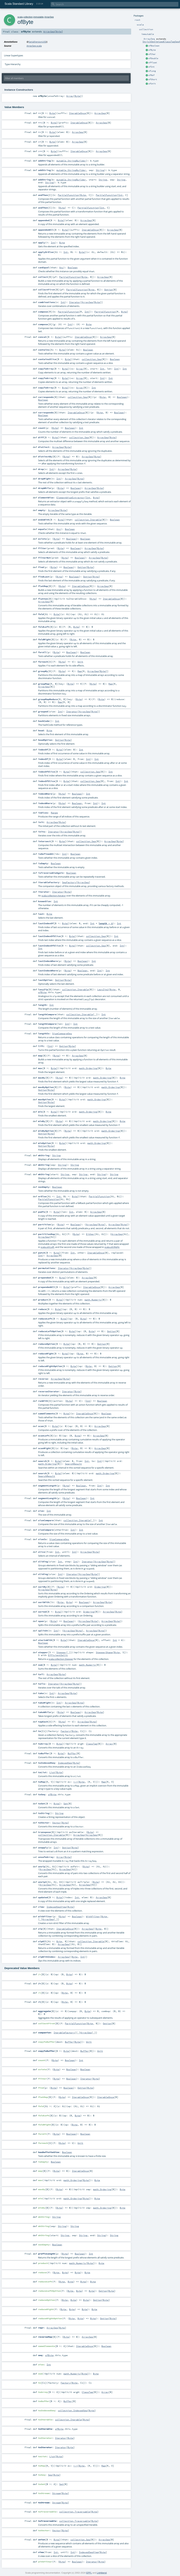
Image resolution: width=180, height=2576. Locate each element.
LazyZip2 (102, 989)
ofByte (152, 50)
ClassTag (91, 1743)
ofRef (151, 75)
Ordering (100, 1586)
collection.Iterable (88, 519)
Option (108, 289)
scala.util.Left (47, 1247)
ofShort (152, 79)
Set (65, 1803)
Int (120, 195)
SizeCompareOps (62, 1033)
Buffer (72, 1753)
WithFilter (93, 1916)
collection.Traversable (74, 2511)
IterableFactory (64, 2032)
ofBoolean (153, 46)
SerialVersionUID (37, 41)
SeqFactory (69, 882)
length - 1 (106, 923)
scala (20, 17)
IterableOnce (77, 113)
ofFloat (152, 62)
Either (90, 1234)
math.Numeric (93, 1299)
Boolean (73, 267)
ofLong (152, 71)
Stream (56, 2493)
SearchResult (73, 1463)
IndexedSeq (65, 1762)
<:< (75, 1781)
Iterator (74, 302)
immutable (38, 17)
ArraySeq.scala (34, 45)
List (52, 1772)
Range (54, 812)
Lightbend (102, 2572)
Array (69, 96)
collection (28, 17)
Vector (56, 1822)
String (100, 170)
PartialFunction (68, 195)
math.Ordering (88, 1068)
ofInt (151, 67)
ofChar (152, 54)
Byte (59, 31)
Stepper (61, 1652)
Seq (50, 2474)
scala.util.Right (111, 1247)
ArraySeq (49, 17)
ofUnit (152, 83)
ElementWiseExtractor (70, 497)
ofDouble (153, 58)
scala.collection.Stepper (61, 1659)
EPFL (89, 2572)
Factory (65, 1731)
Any (61, 267)
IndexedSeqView (56, 1906)
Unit (80, 661)
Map (80, 671)
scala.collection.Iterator (53, 895)
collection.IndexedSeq (72, 2410)
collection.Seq (91, 359)
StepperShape (104, 1652)
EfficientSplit (58, 1655)
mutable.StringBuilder (71, 160)
